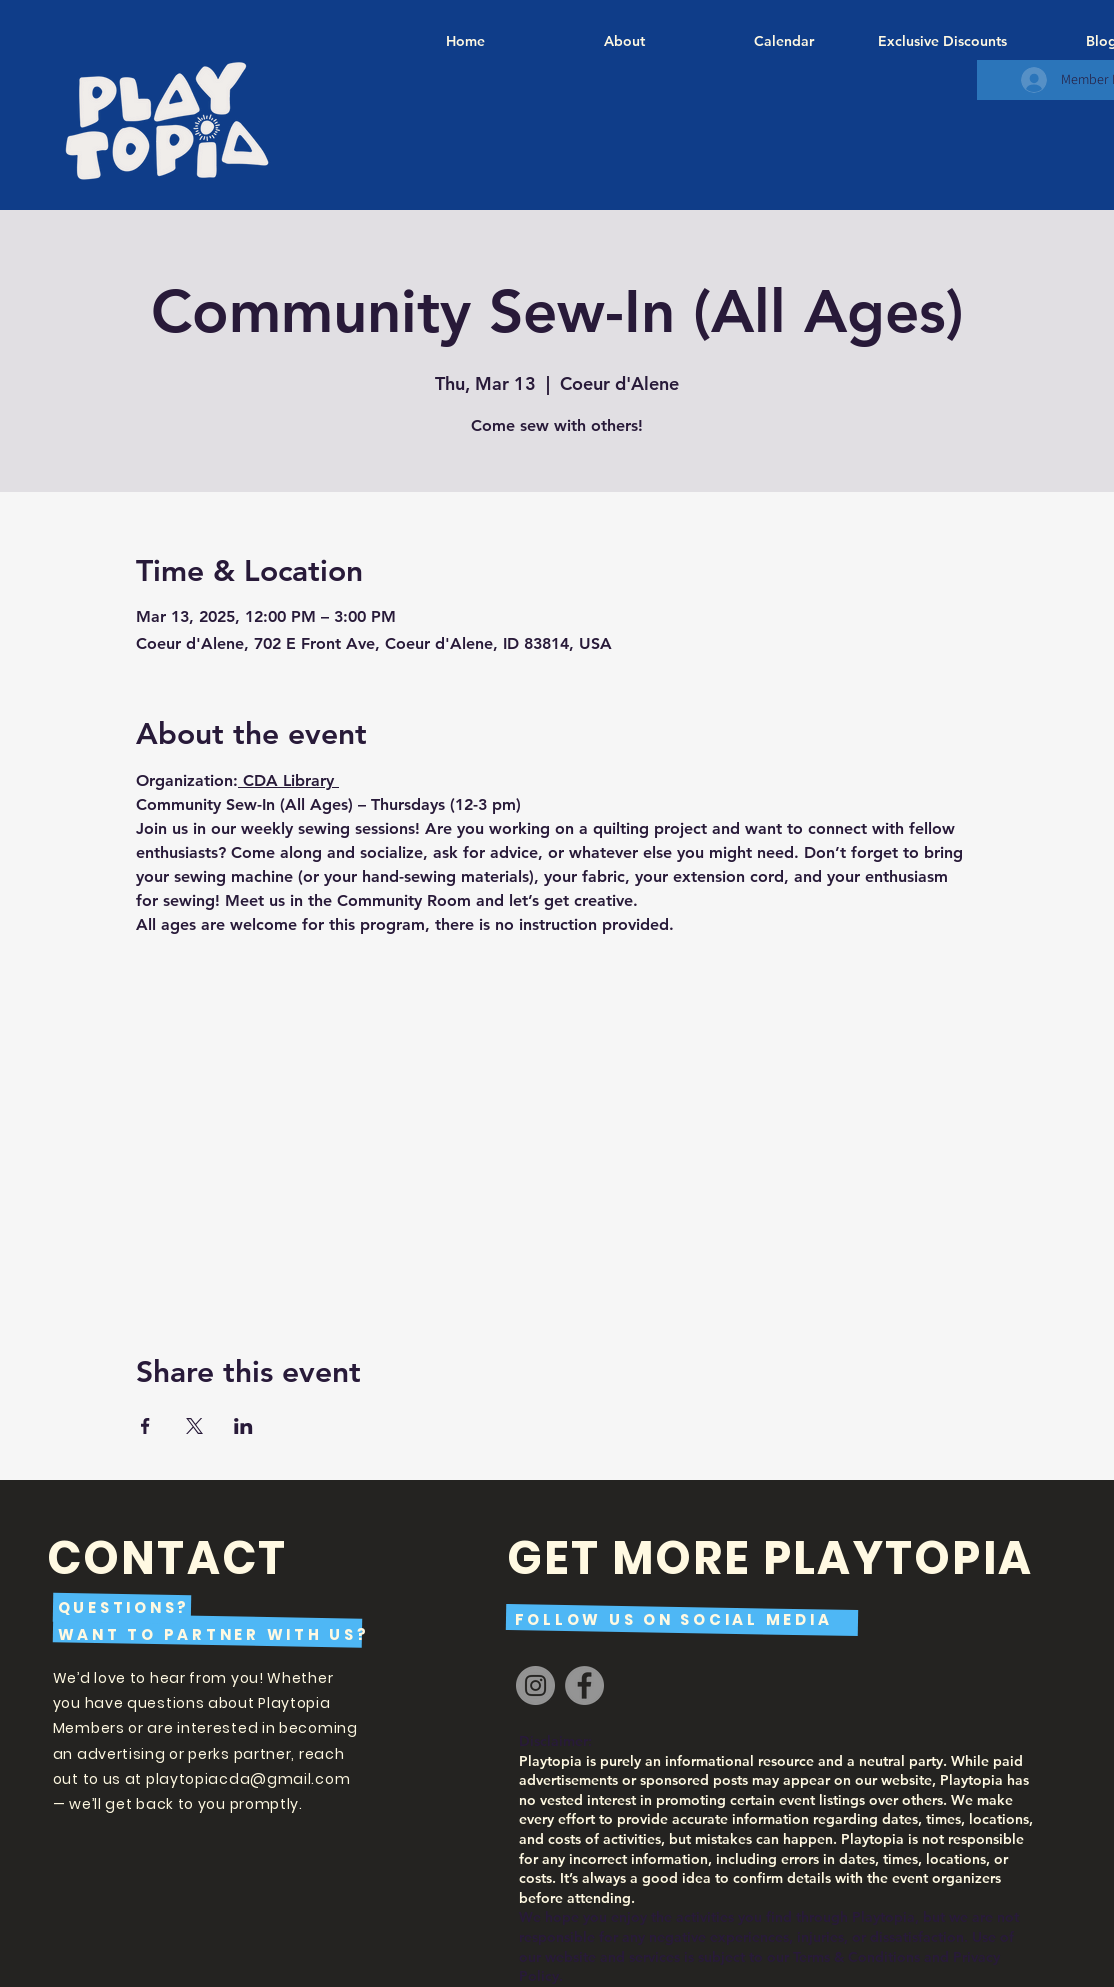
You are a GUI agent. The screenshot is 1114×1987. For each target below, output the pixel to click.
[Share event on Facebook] (145, 1426)
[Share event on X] (194, 1426)
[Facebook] (584, 1685)
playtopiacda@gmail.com (248, 1779)
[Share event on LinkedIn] (243, 1426)
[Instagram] (535, 1685)
